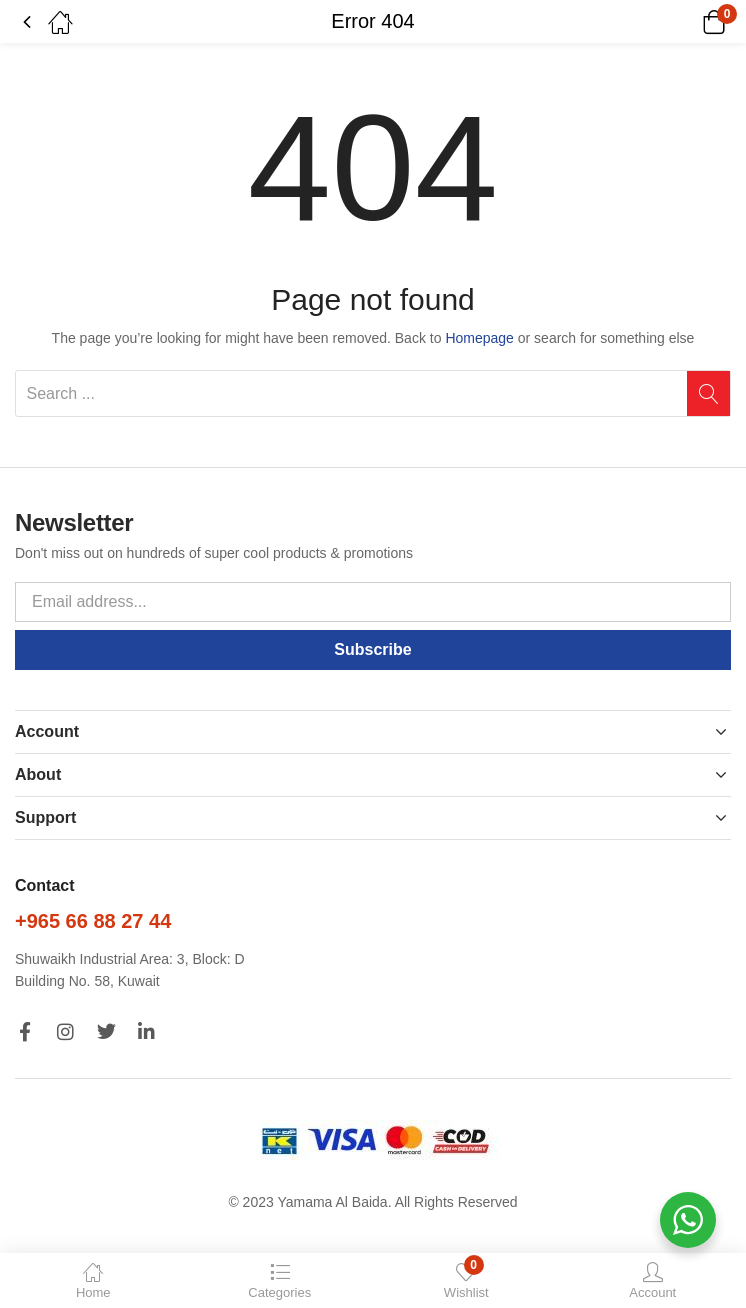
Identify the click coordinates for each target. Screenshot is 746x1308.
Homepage (479, 338)
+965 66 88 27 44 (93, 921)
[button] (688, 22)
